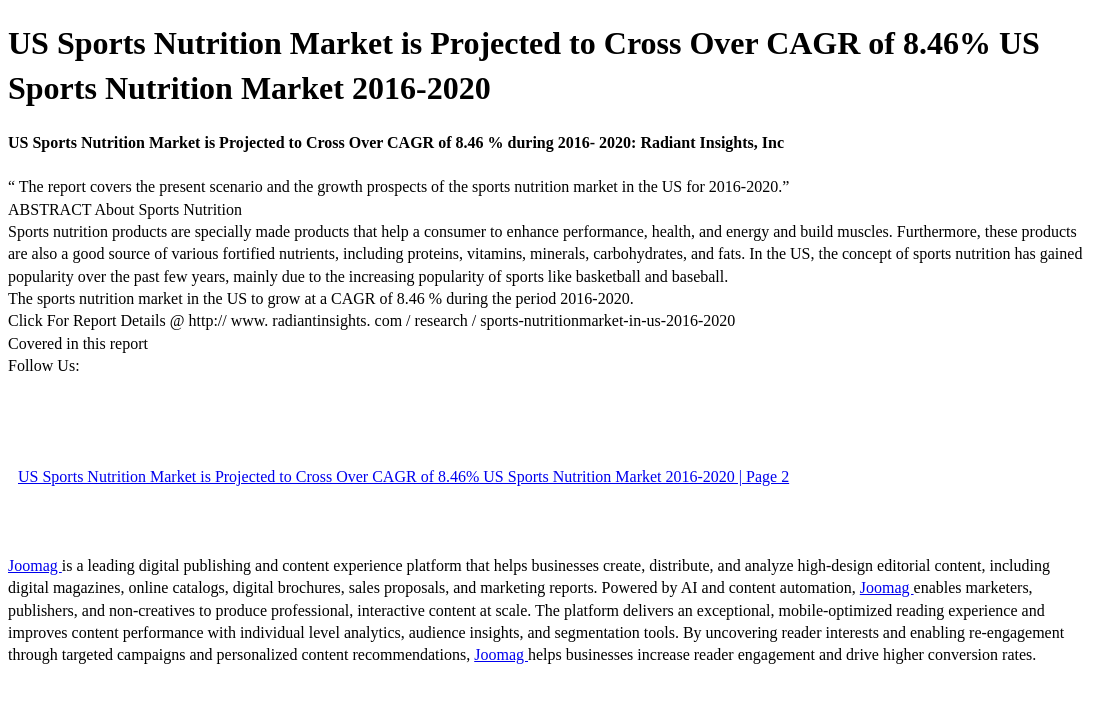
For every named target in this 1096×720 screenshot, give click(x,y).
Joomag (35, 565)
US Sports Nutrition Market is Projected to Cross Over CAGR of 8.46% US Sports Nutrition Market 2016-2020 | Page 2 (403, 476)
